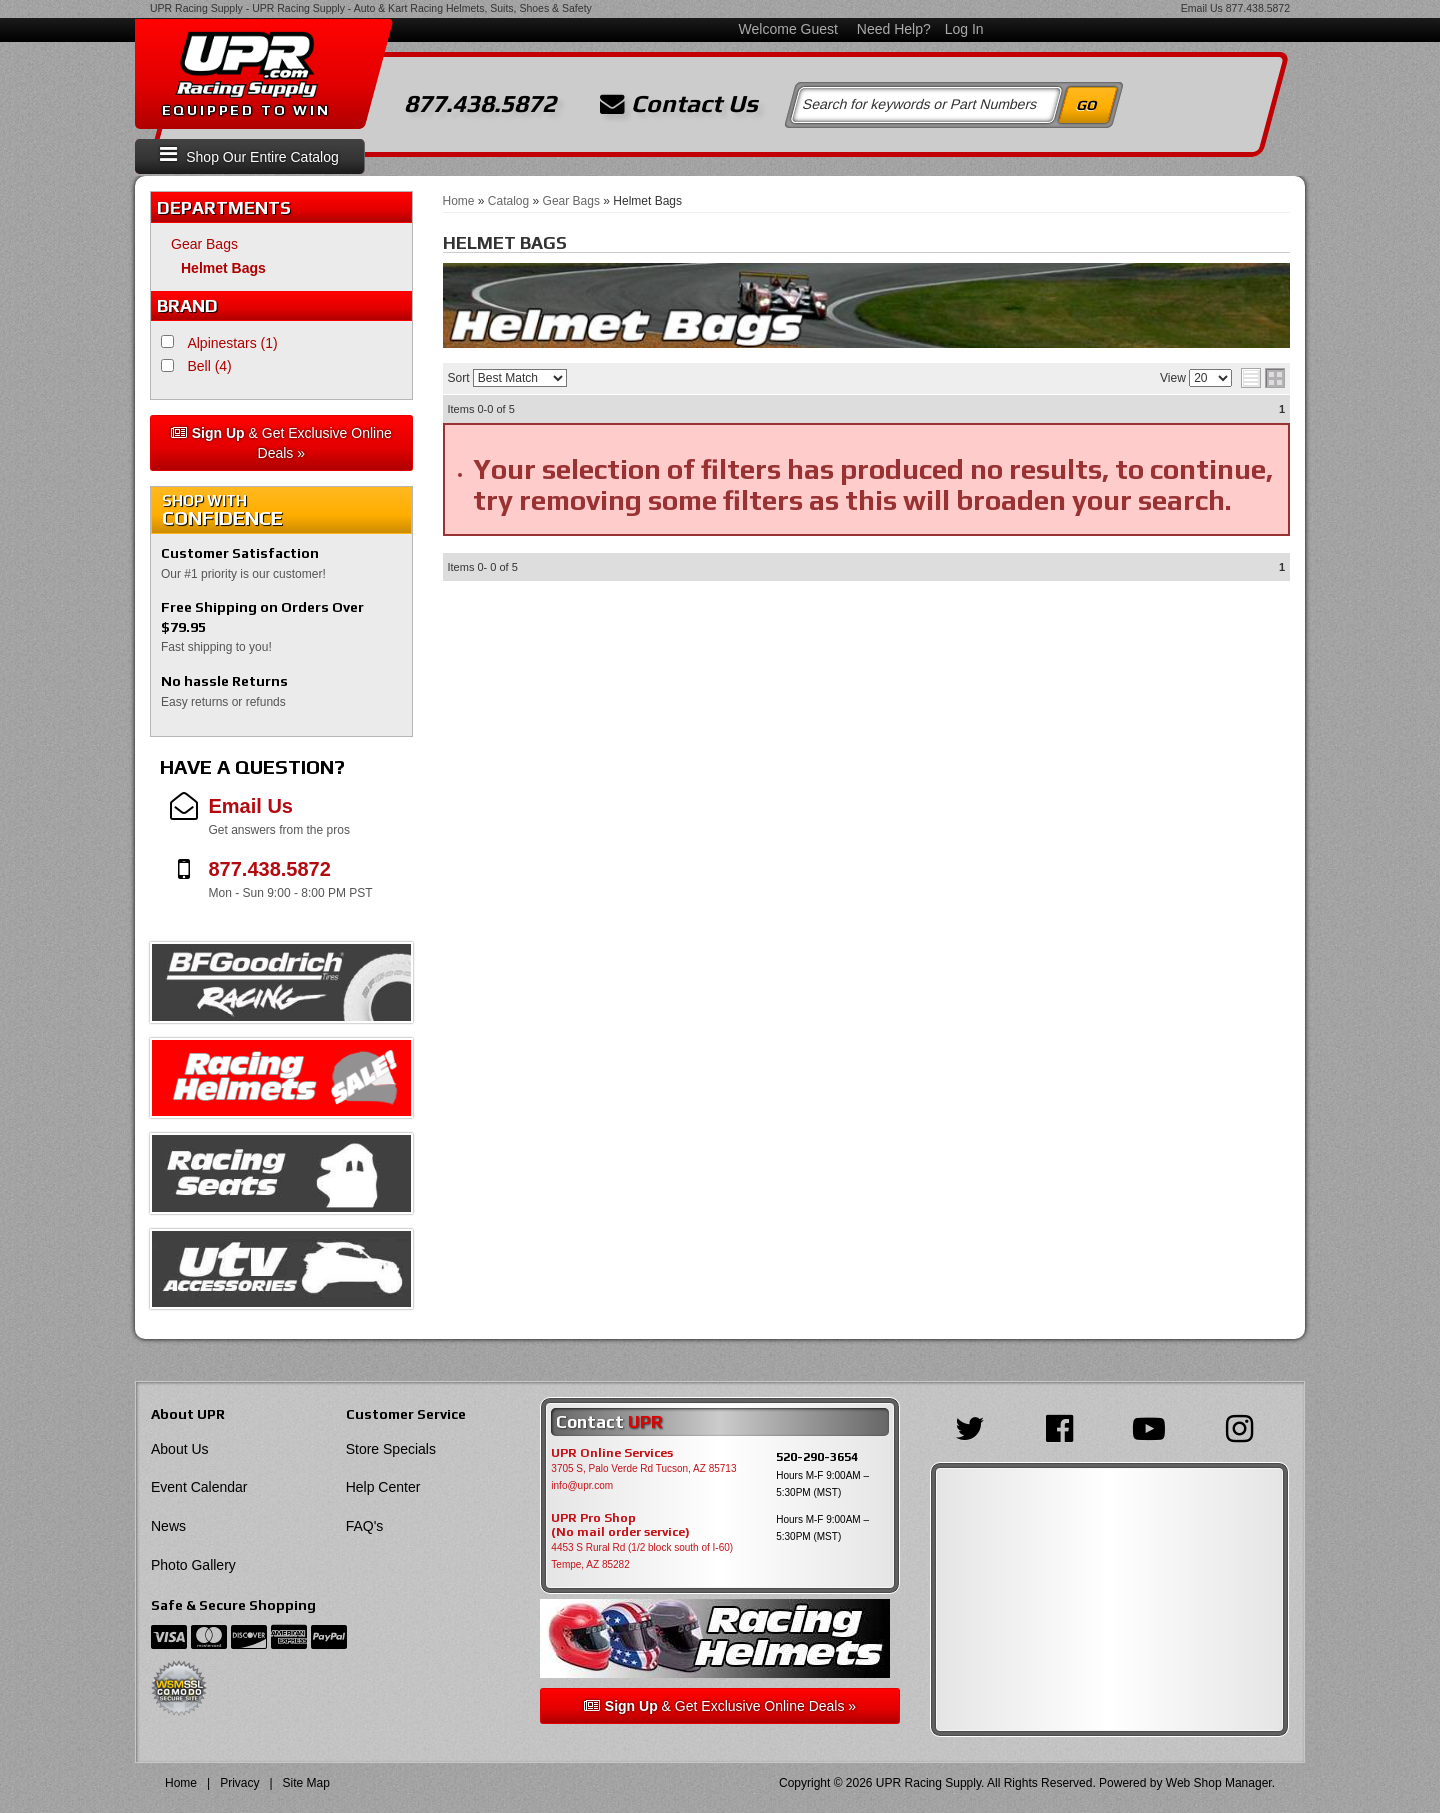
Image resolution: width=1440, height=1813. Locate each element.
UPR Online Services (612, 1453)
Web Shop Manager (1219, 1783)
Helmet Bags (223, 268)
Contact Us (679, 104)
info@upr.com (582, 1485)
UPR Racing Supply (196, 8)
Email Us (1202, 8)
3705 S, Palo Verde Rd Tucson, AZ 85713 (643, 1468)
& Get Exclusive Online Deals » (281, 443)
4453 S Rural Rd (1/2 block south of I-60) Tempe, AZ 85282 (642, 1556)
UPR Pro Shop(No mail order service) (620, 1525)
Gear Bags (204, 244)
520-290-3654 (817, 1456)
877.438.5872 (1258, 8)
